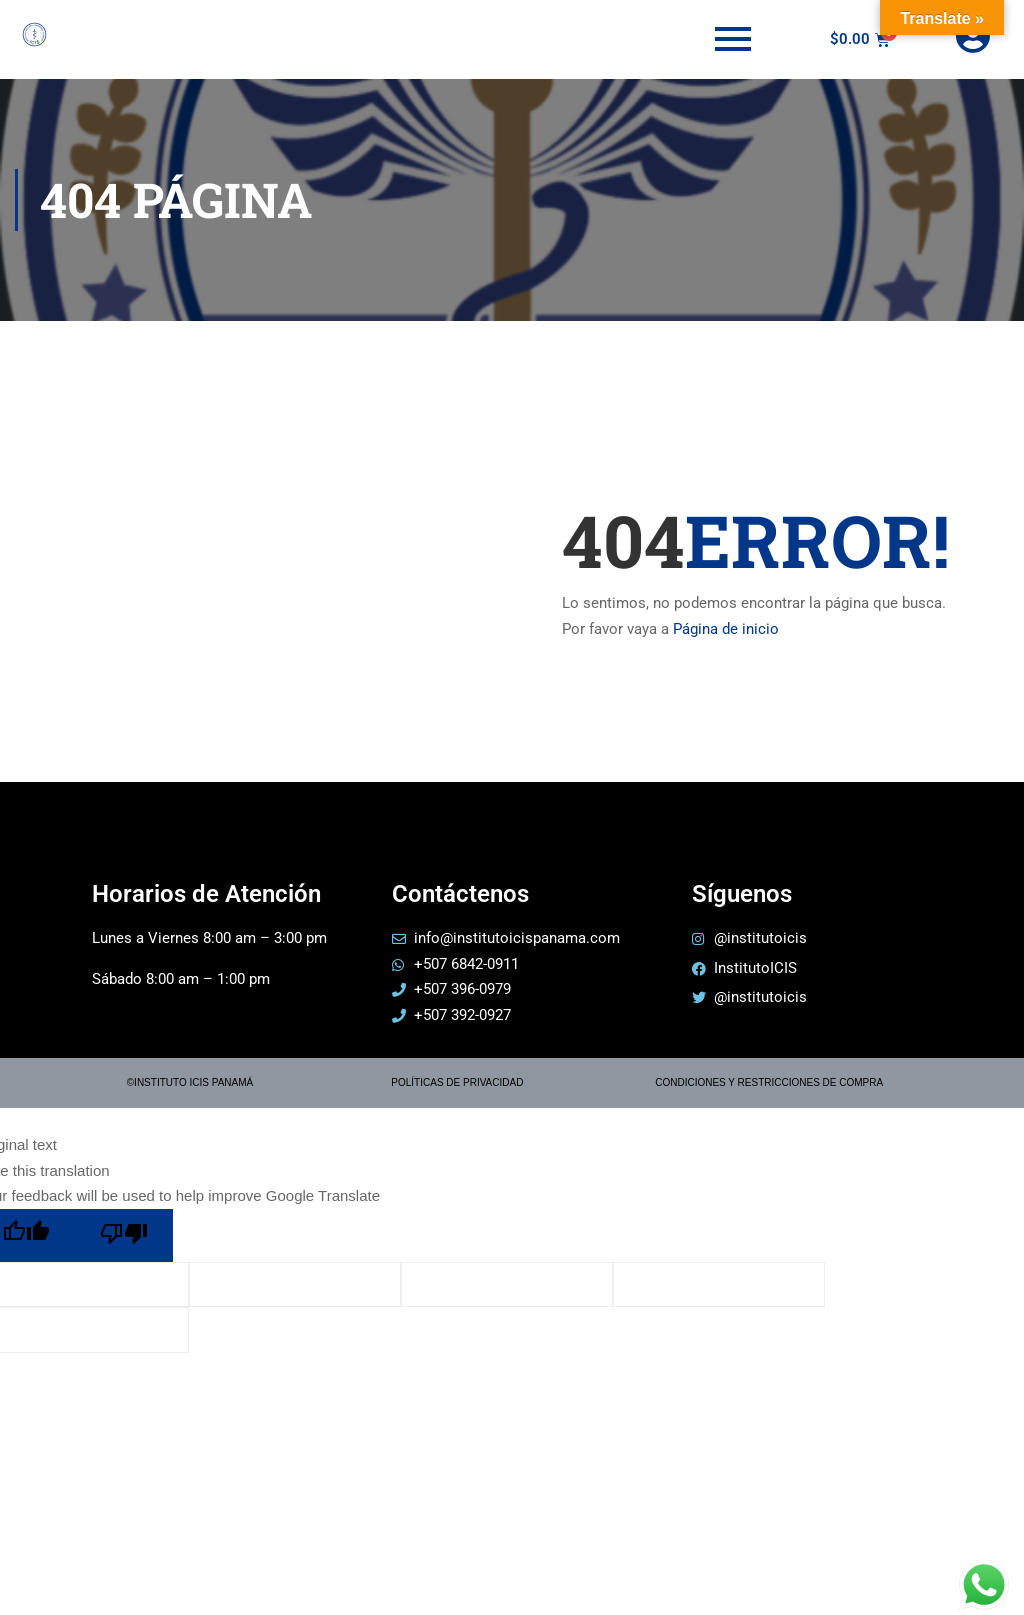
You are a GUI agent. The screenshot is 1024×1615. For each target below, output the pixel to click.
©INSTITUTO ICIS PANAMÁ (190, 1082)
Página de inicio (726, 629)
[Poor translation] (124, 1235)
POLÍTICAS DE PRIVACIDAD (457, 1082)
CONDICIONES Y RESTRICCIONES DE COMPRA (769, 1082)
